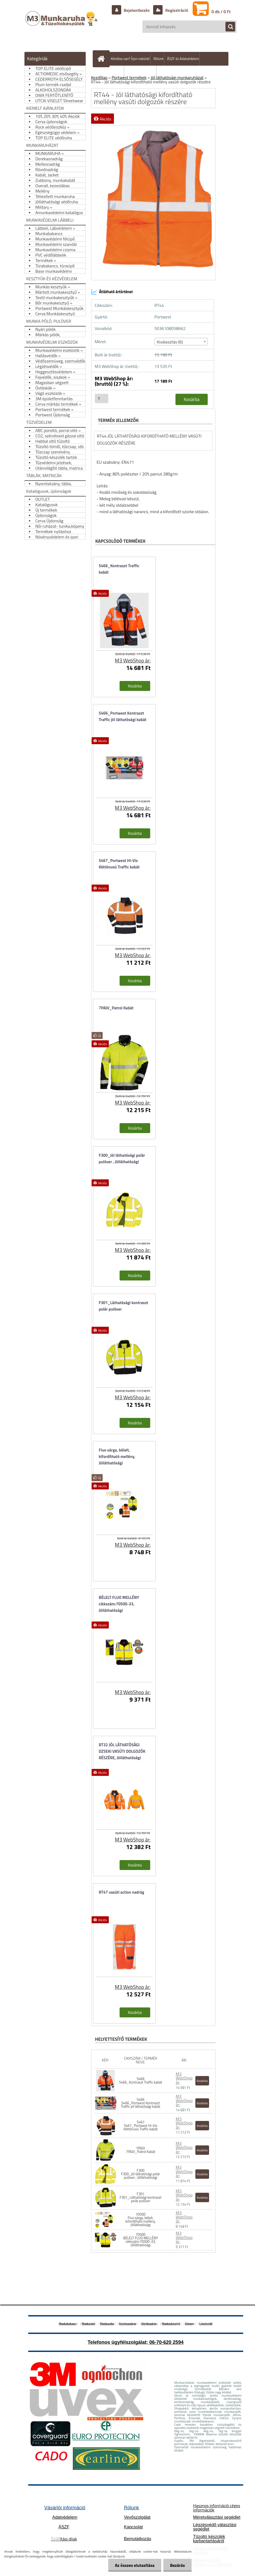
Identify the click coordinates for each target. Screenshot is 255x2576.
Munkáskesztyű (171, 2323)
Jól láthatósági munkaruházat (177, 77)
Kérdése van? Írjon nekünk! (130, 58)
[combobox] (180, 341)
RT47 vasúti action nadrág (121, 1892)
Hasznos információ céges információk (216, 2507)
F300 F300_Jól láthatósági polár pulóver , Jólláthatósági (140, 2174)
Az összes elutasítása (135, 2565)
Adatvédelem (64, 2517)
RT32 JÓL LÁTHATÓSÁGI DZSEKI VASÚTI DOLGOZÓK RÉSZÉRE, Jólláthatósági (122, 1751)
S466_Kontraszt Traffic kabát (119, 569)
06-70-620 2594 (166, 2342)
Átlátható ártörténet (112, 292)
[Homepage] (102, 58)
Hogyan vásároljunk (141, 72)
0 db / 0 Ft (221, 11)
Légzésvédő (206, 2323)
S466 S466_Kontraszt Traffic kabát (140, 2080)
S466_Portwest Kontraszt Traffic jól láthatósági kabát (122, 716)
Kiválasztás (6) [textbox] (170, 342)
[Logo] (62, 23)
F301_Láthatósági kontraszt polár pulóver (123, 1306)
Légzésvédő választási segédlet (214, 2526)
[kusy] (101, 398)
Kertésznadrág (127, 2323)
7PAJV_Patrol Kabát (116, 1008)
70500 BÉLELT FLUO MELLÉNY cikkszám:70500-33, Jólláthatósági (140, 2240)
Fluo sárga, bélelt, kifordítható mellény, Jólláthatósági (117, 1456)
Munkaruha (107, 2323)
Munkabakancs (67, 2323)
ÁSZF (63, 2527)
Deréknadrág (149, 2323)
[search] (227, 27)
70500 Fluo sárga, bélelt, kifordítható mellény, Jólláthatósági (140, 2219)
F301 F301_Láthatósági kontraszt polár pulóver (140, 2197)
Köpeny (189, 2323)
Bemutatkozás (137, 2538)
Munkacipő (88, 2323)
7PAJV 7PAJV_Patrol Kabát (140, 2149)
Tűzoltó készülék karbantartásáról (209, 2538)
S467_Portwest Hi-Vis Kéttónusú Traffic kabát (119, 863)
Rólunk (158, 58)
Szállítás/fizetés (112, 72)
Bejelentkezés (137, 10)
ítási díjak (64, 2539)
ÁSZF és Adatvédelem (183, 58)
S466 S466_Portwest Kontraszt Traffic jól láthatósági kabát (140, 2103)
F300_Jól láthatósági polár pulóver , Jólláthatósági (122, 1158)
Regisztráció (176, 10)
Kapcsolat (133, 2527)
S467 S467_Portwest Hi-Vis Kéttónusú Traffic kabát (141, 2125)
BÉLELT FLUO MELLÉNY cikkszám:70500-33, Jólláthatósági (119, 1603)
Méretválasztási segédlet (216, 2517)
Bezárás (177, 2565)
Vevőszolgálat (137, 2517)
